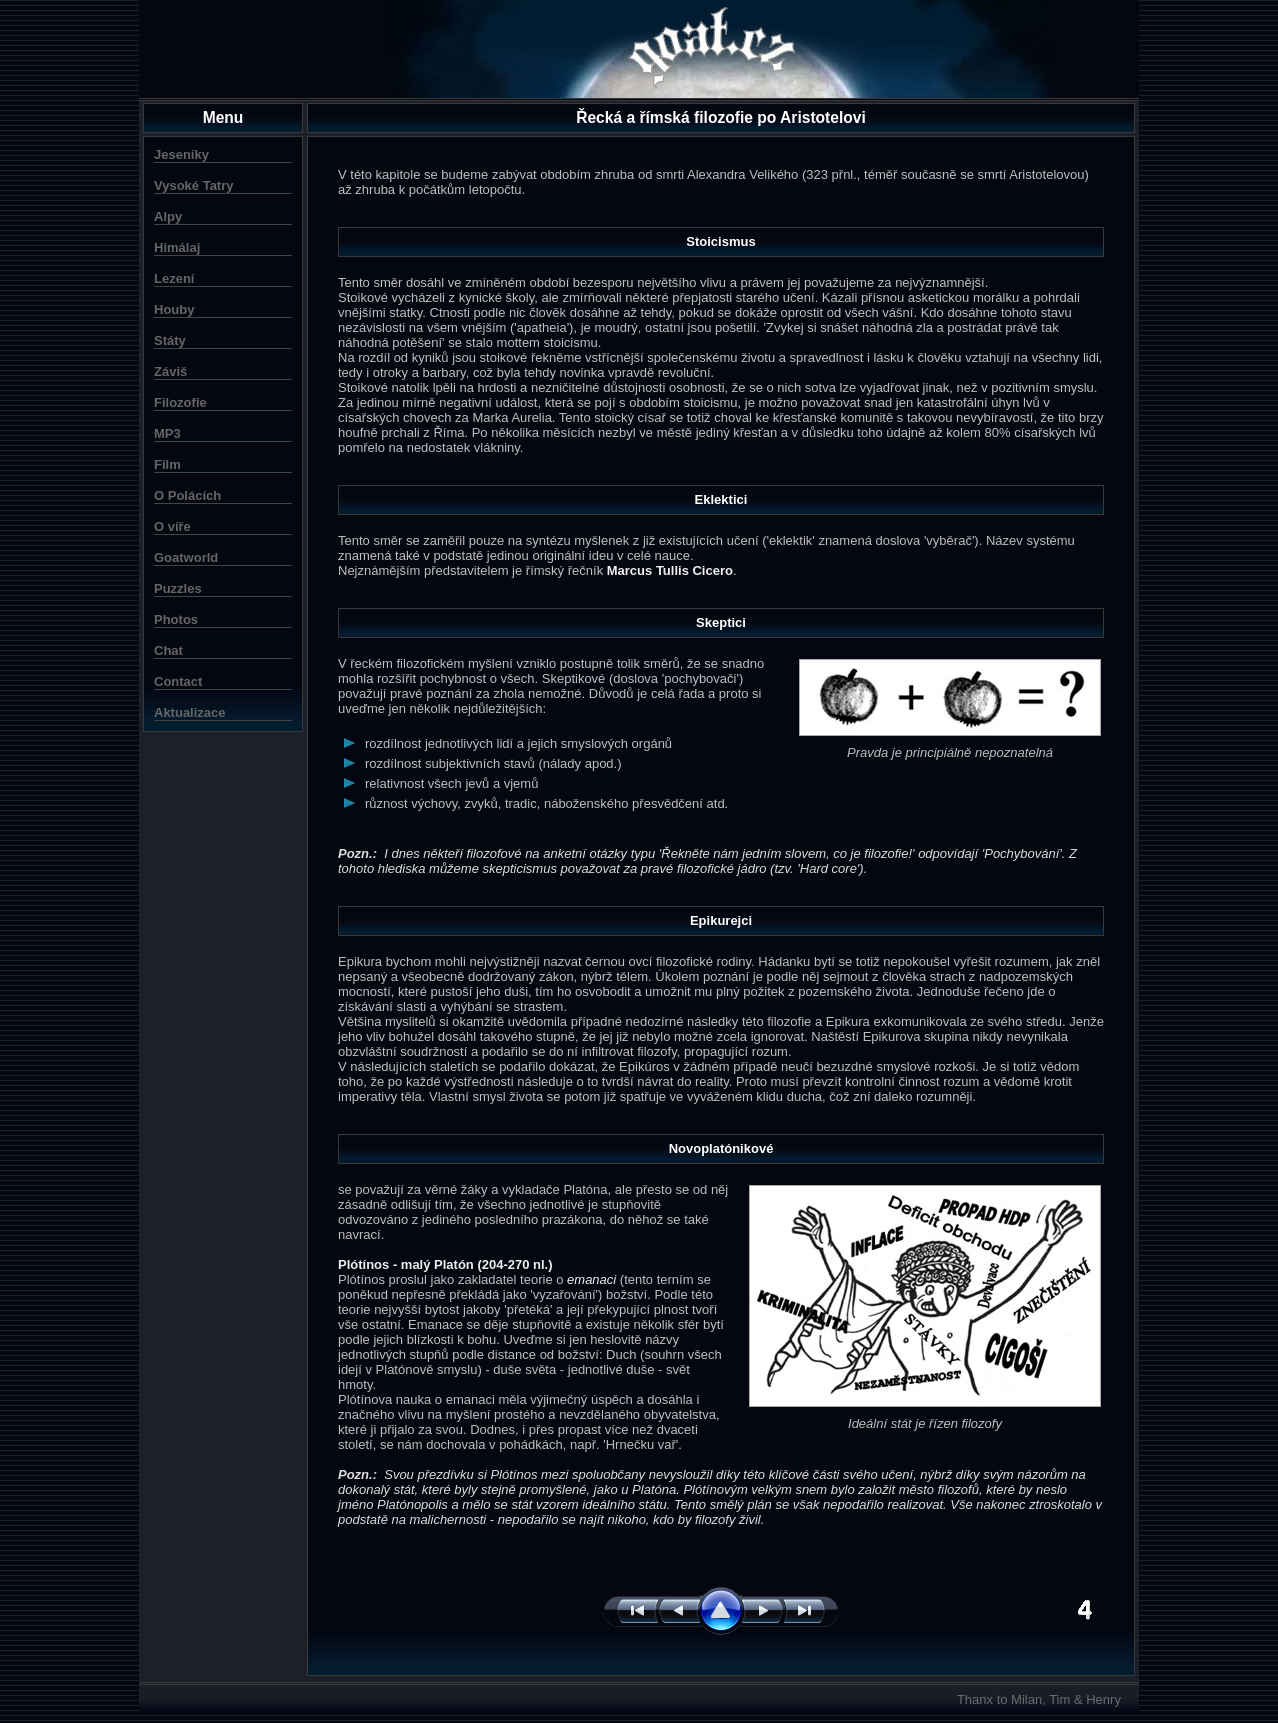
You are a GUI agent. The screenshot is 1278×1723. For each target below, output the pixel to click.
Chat (168, 650)
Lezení (174, 278)
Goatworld (186, 557)
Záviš (170, 371)
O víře (172, 526)
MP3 (167, 433)
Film (167, 464)
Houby (174, 309)
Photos (176, 619)
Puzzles (178, 588)
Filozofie (180, 402)
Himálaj (177, 247)
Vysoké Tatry (194, 185)
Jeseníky (181, 154)
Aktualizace (190, 712)
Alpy (168, 216)
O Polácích (187, 495)
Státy (170, 340)
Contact (178, 681)
